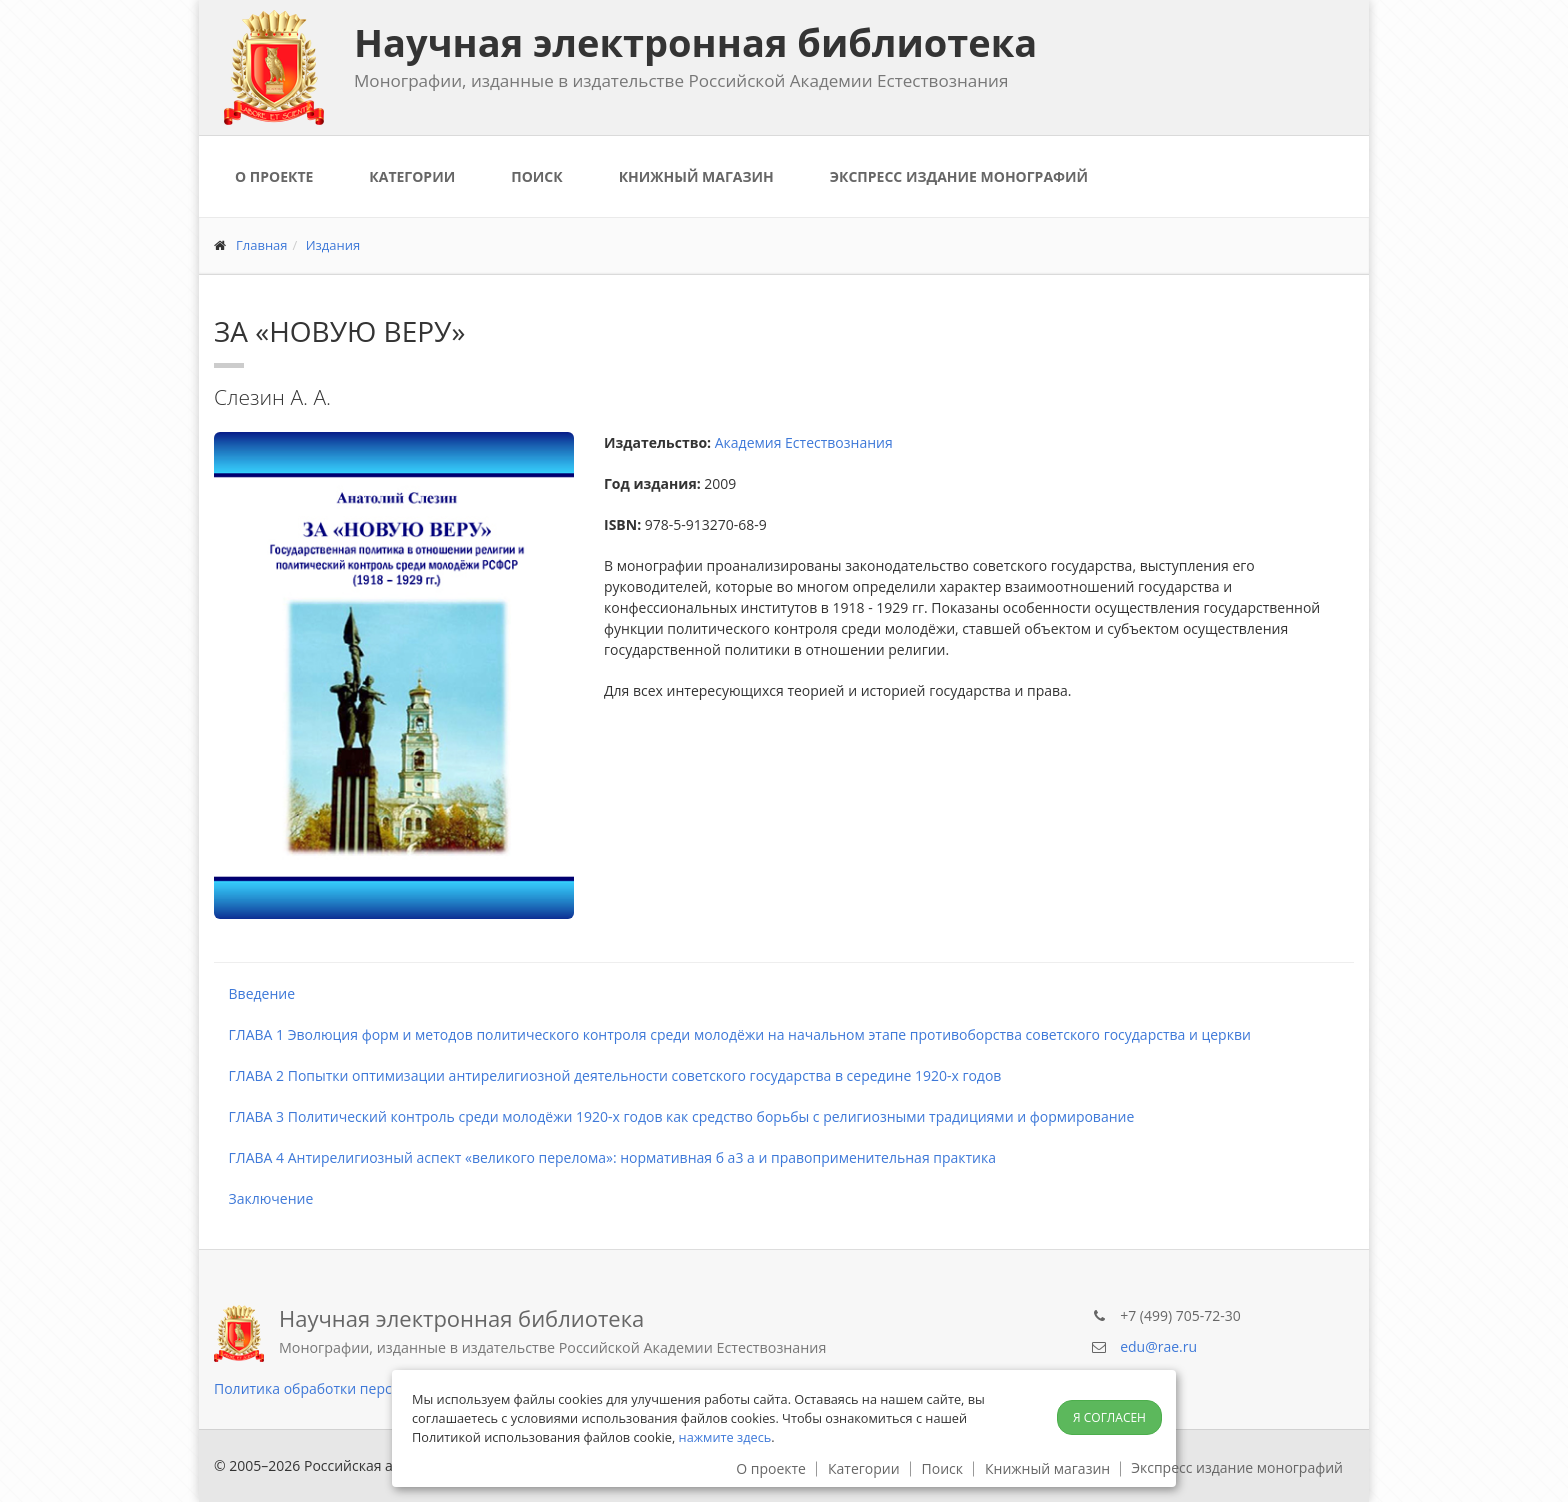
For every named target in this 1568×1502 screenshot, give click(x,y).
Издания (333, 245)
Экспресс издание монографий (959, 176)
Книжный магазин (696, 176)
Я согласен (1109, 1417)
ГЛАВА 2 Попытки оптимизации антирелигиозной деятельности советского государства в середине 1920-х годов (607, 1075)
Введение (254, 993)
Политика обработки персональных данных (364, 1388)
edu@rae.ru (1158, 1346)
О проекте (274, 176)
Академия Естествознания (804, 442)
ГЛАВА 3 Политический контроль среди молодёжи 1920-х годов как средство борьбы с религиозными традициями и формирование (674, 1116)
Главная (262, 245)
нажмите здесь (725, 1437)
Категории (412, 176)
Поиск (536, 176)
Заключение (263, 1198)
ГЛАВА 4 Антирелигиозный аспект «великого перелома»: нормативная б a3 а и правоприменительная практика (605, 1157)
